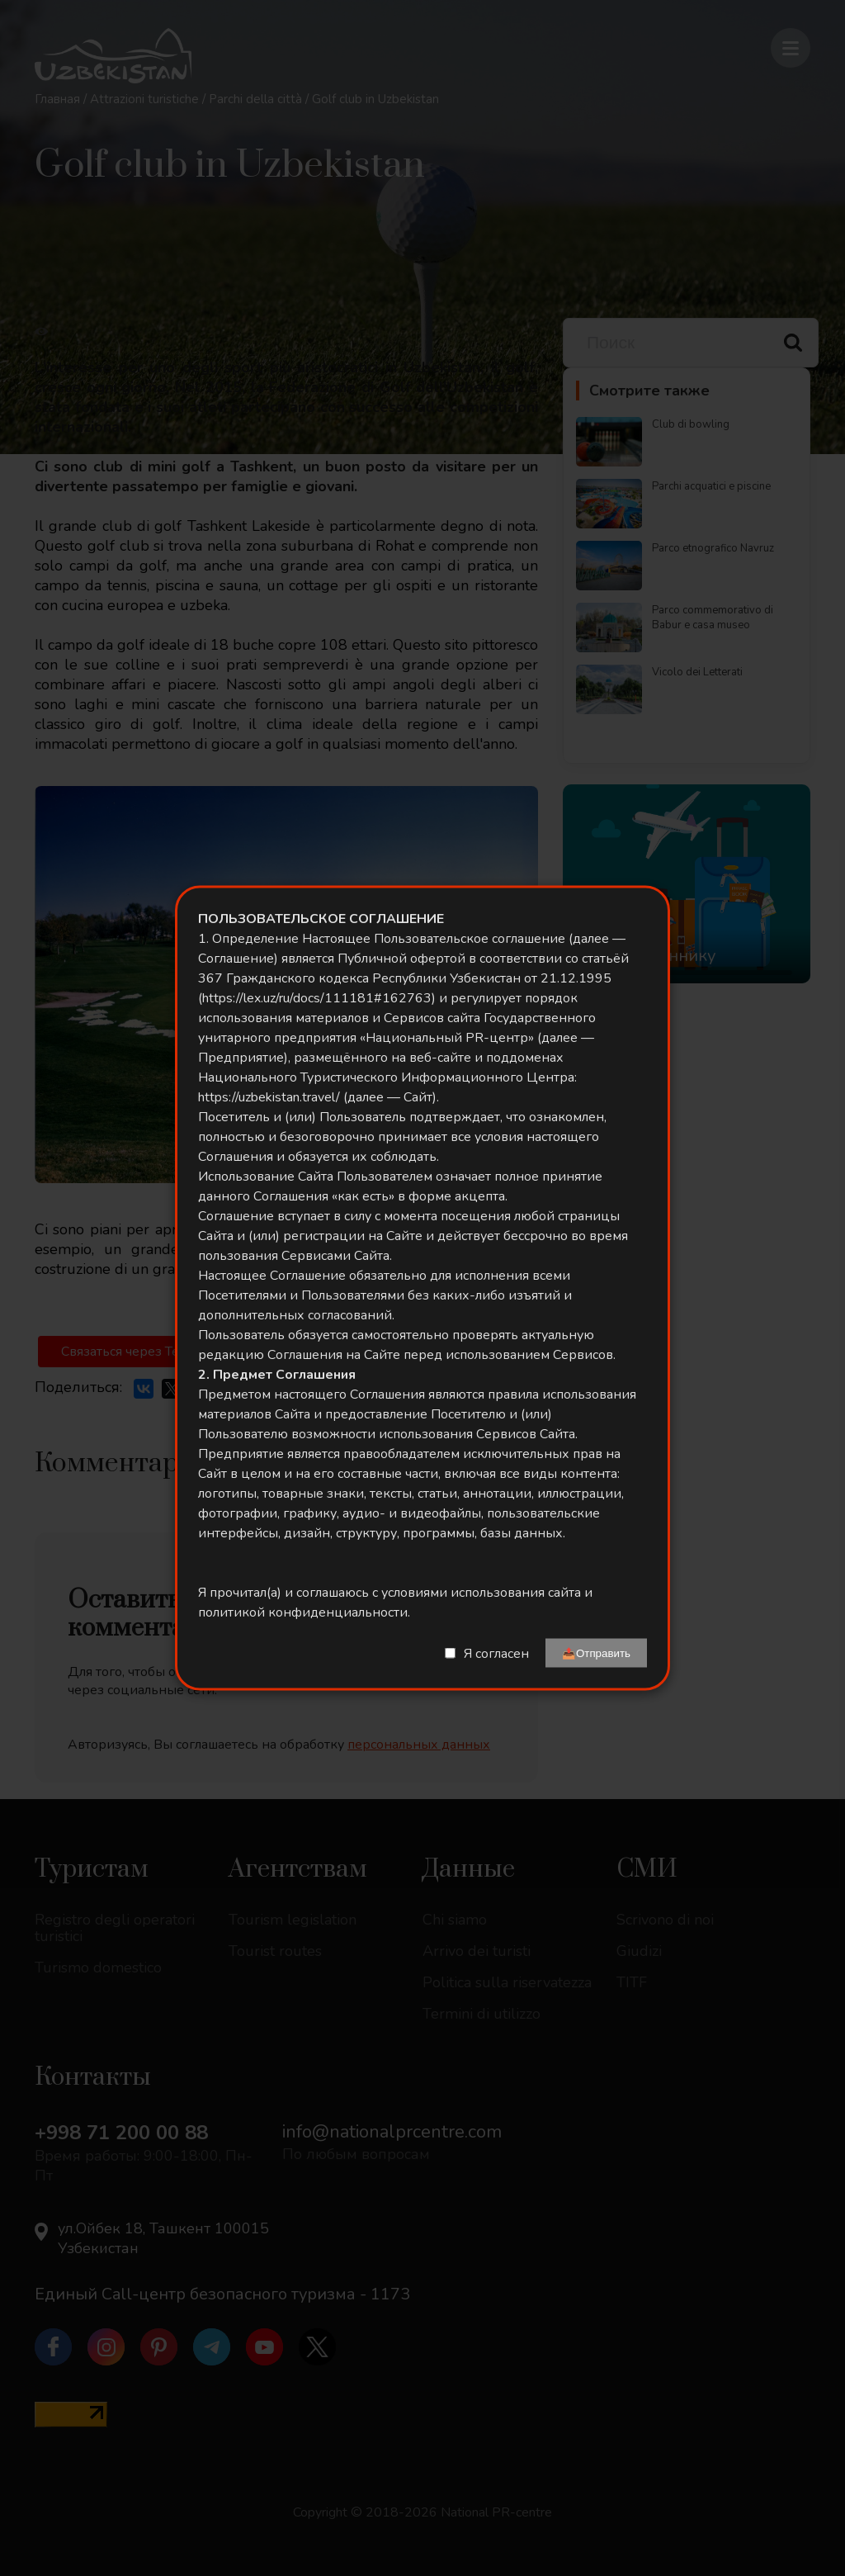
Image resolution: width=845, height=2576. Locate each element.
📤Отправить (596, 1653)
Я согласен (496, 1653)
